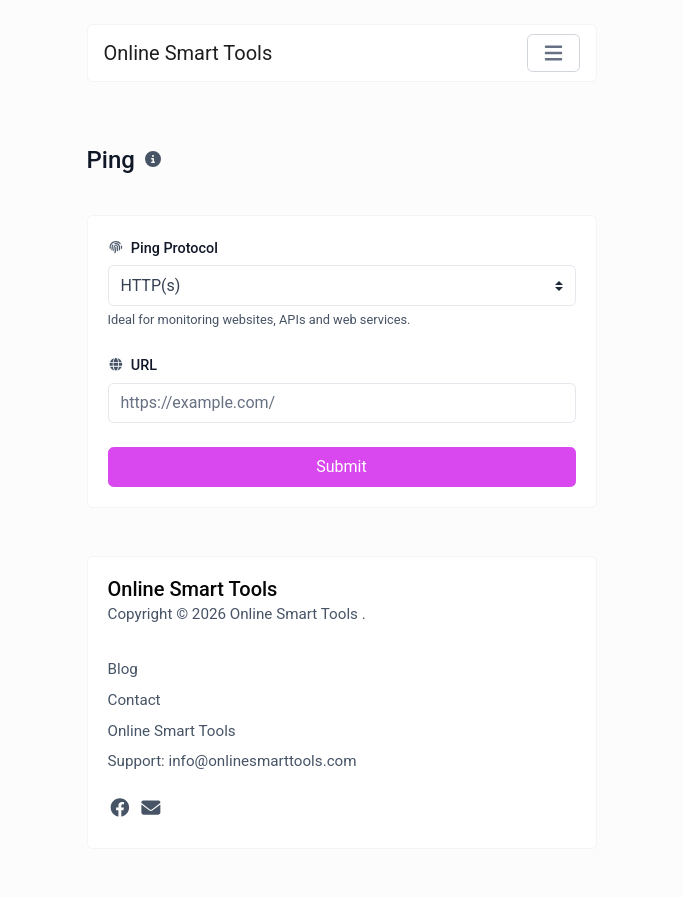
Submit (341, 466)
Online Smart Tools (188, 53)
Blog (123, 669)
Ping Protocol (163, 248)
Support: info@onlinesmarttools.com (232, 761)
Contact (134, 700)
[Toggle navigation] (553, 53)
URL (133, 365)
